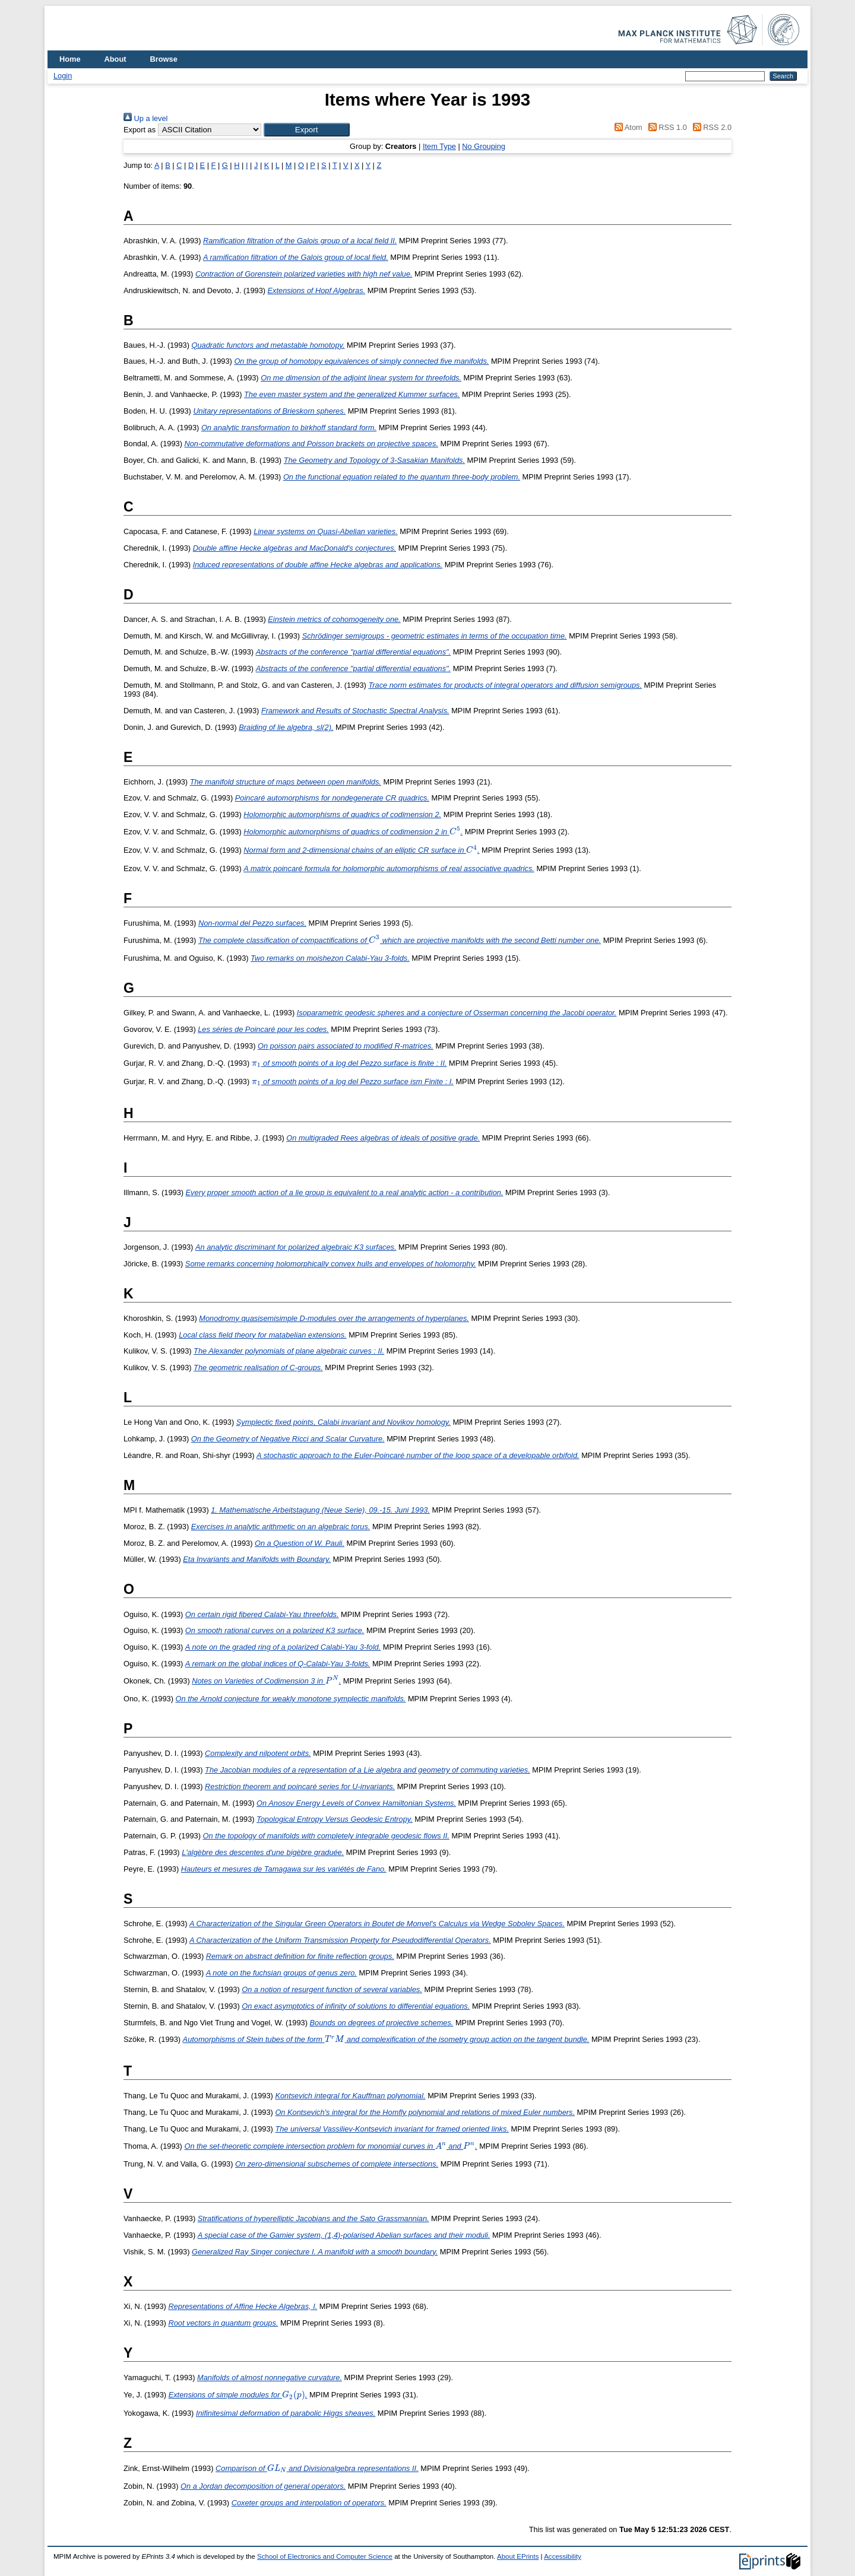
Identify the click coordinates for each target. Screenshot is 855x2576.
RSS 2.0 (710, 127)
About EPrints (518, 2556)
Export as (140, 129)
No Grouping (483, 146)
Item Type (439, 146)
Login (62, 75)
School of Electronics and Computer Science (324, 2556)
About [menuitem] (115, 59)
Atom (626, 127)
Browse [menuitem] (164, 59)
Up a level (145, 118)
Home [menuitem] (70, 59)
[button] (307, 129)
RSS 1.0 (665, 127)
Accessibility (562, 2556)
